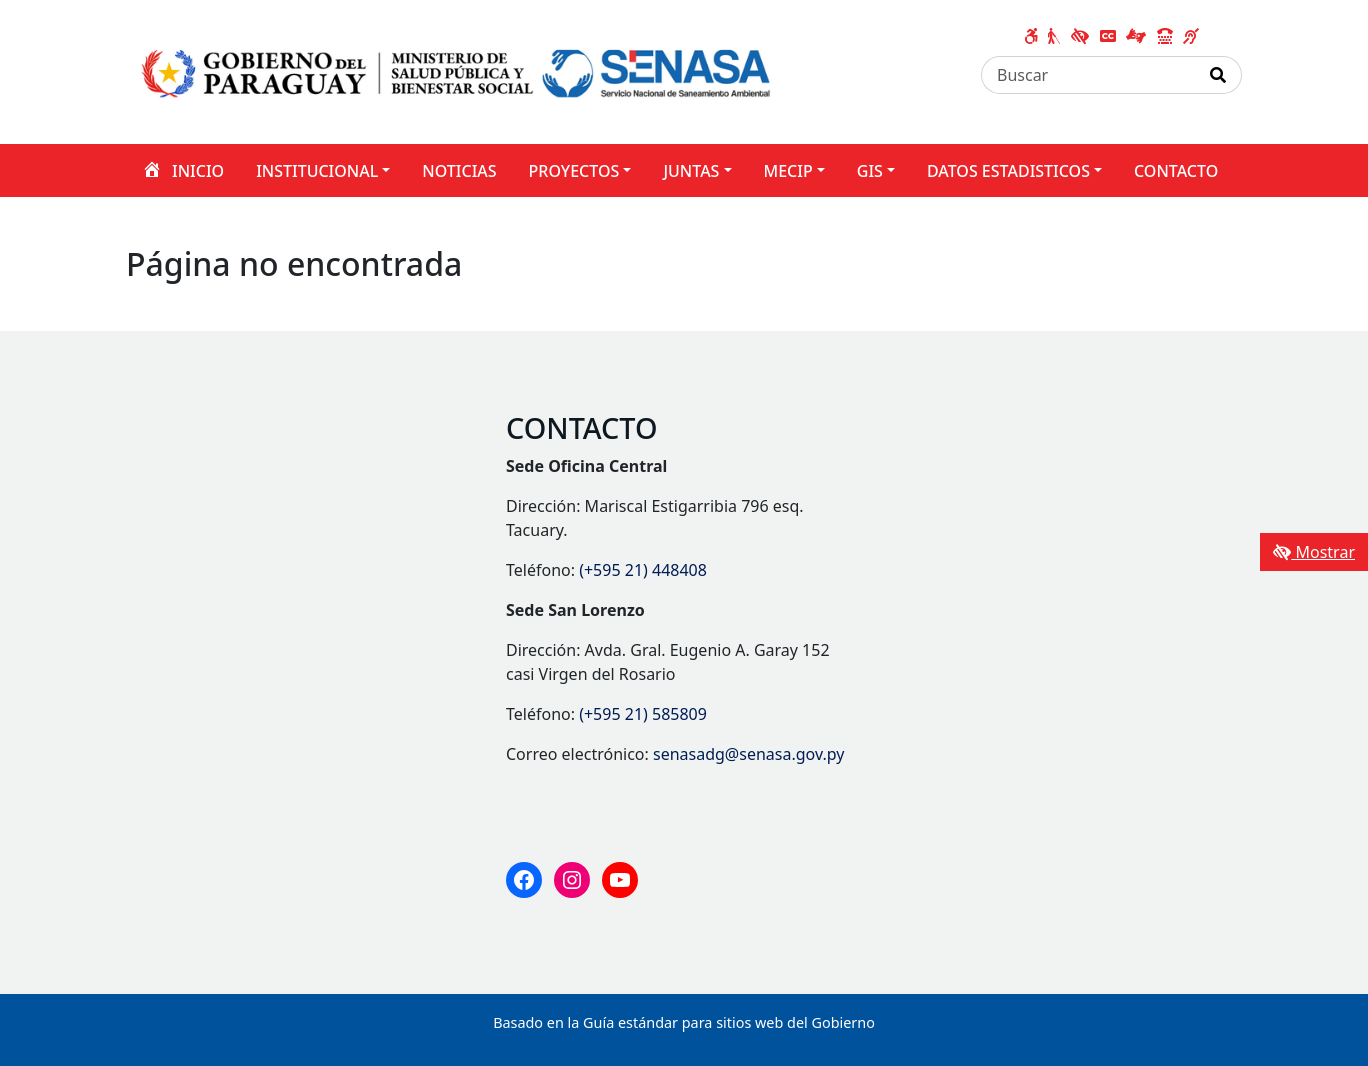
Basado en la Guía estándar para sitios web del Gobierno (684, 1022)
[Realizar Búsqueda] (1218, 75)
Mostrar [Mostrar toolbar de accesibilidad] (1314, 552)
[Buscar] (1088, 75)
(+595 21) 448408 (643, 570)
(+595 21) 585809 (643, 714)
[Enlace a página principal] (458, 70)
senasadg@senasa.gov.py (748, 754)
